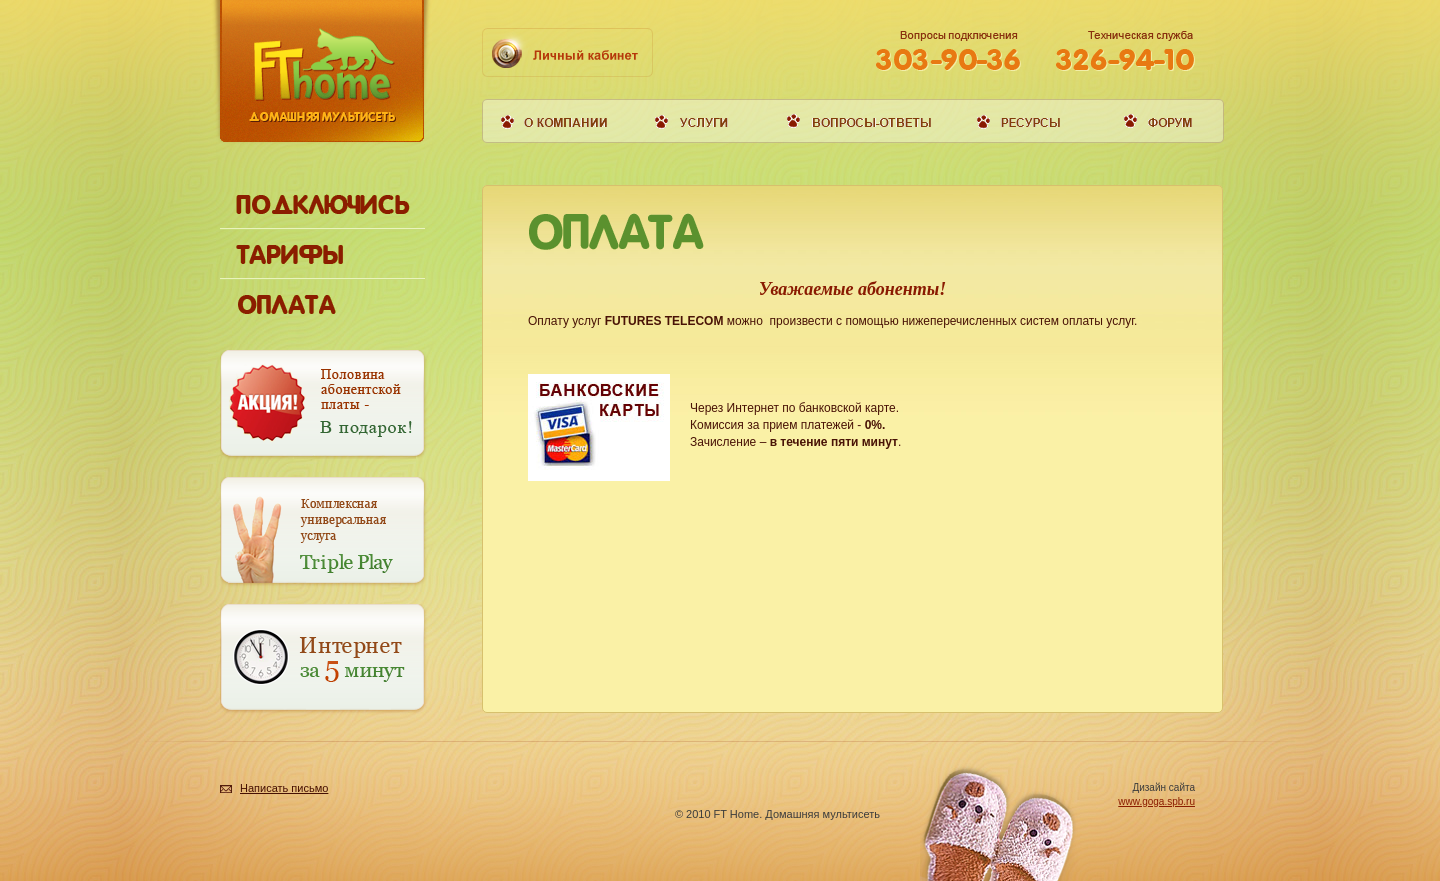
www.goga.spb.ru (1156, 801)
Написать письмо (284, 788)
